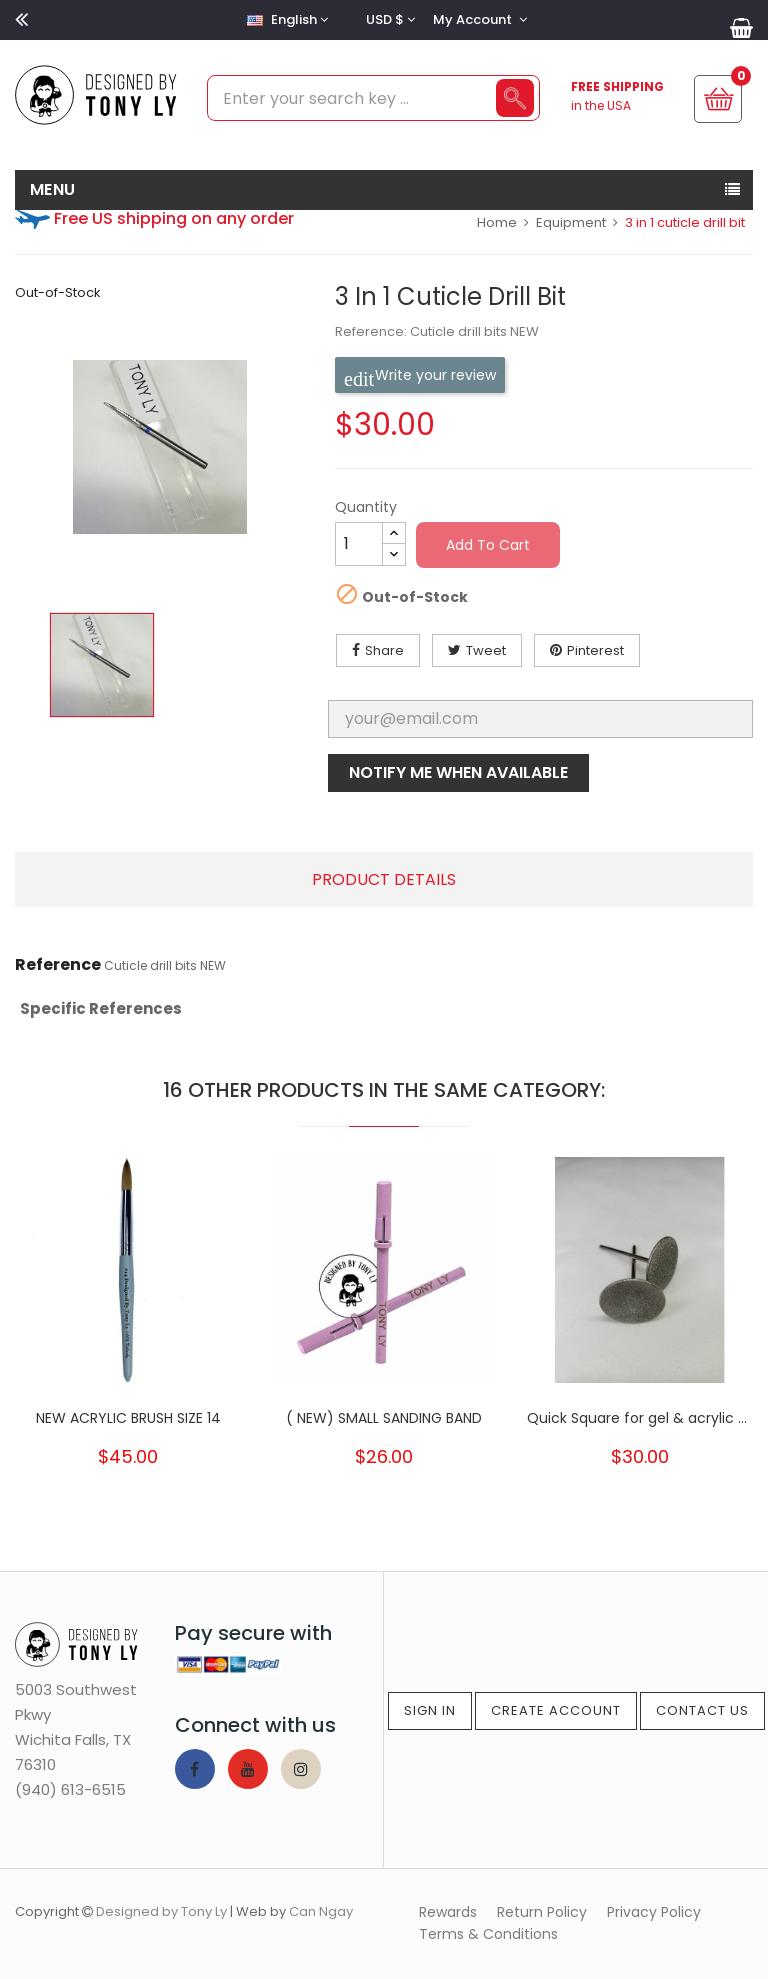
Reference (58, 965)
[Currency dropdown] (388, 19)
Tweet (486, 650)
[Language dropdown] (285, 19)
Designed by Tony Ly (161, 1911)
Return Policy (542, 1912)
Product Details (384, 879)
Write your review (420, 375)
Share (384, 650)
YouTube (248, 1769)
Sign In (430, 1710)
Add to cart (488, 545)
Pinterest (595, 650)
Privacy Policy (654, 1912)
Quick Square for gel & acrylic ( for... (640, 1418)
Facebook (195, 1769)
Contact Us (702, 1710)
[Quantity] (359, 544)
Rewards (448, 1912)
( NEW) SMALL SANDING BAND (384, 1418)
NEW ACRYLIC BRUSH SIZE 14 (128, 1418)
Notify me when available (458, 772)
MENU (53, 189)
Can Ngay (321, 1911)
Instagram (301, 1769)
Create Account (556, 1710)
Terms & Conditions (488, 1934)
